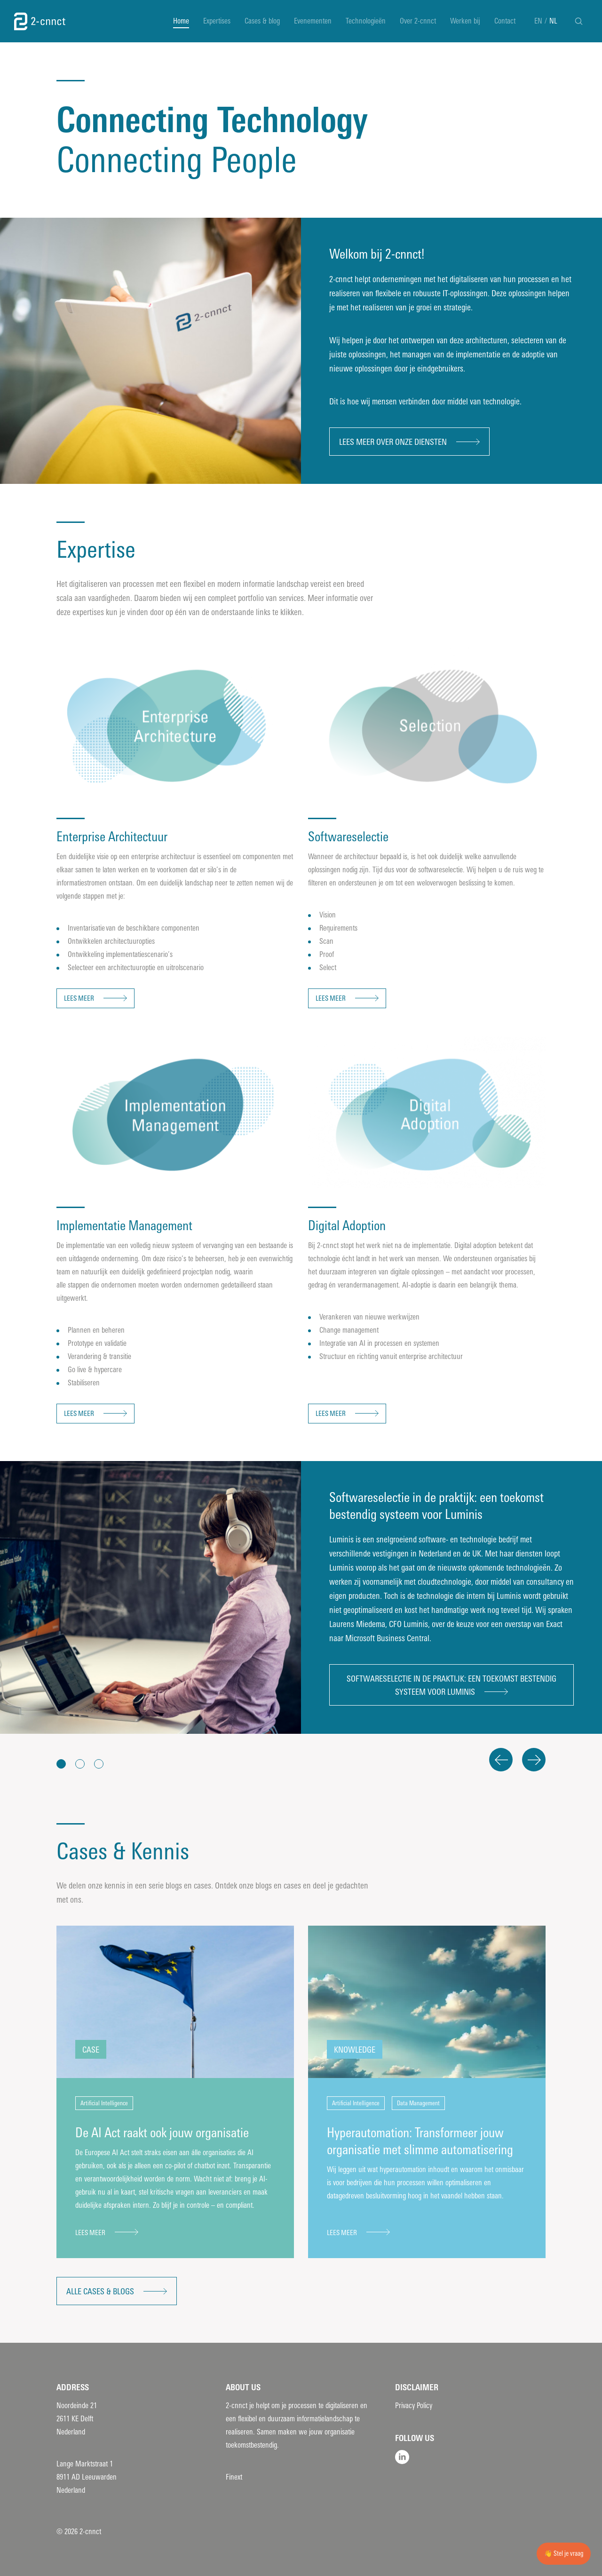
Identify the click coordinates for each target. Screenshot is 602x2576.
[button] (61, 1764)
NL (553, 20)
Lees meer (79, 998)
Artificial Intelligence (104, 2103)
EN (538, 20)
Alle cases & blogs (100, 2291)
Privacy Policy (413, 2405)
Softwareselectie (349, 837)
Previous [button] (501, 1759)
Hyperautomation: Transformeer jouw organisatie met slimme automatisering (420, 2141)
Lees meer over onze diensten (393, 442)
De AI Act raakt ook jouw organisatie (162, 2133)
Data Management (418, 2103)
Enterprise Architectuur (111, 837)
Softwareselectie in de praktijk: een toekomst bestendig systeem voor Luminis (451, 1685)
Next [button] (534, 1759)
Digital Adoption (347, 1225)
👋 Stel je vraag (563, 2554)
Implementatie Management (124, 1225)
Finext (234, 2477)
